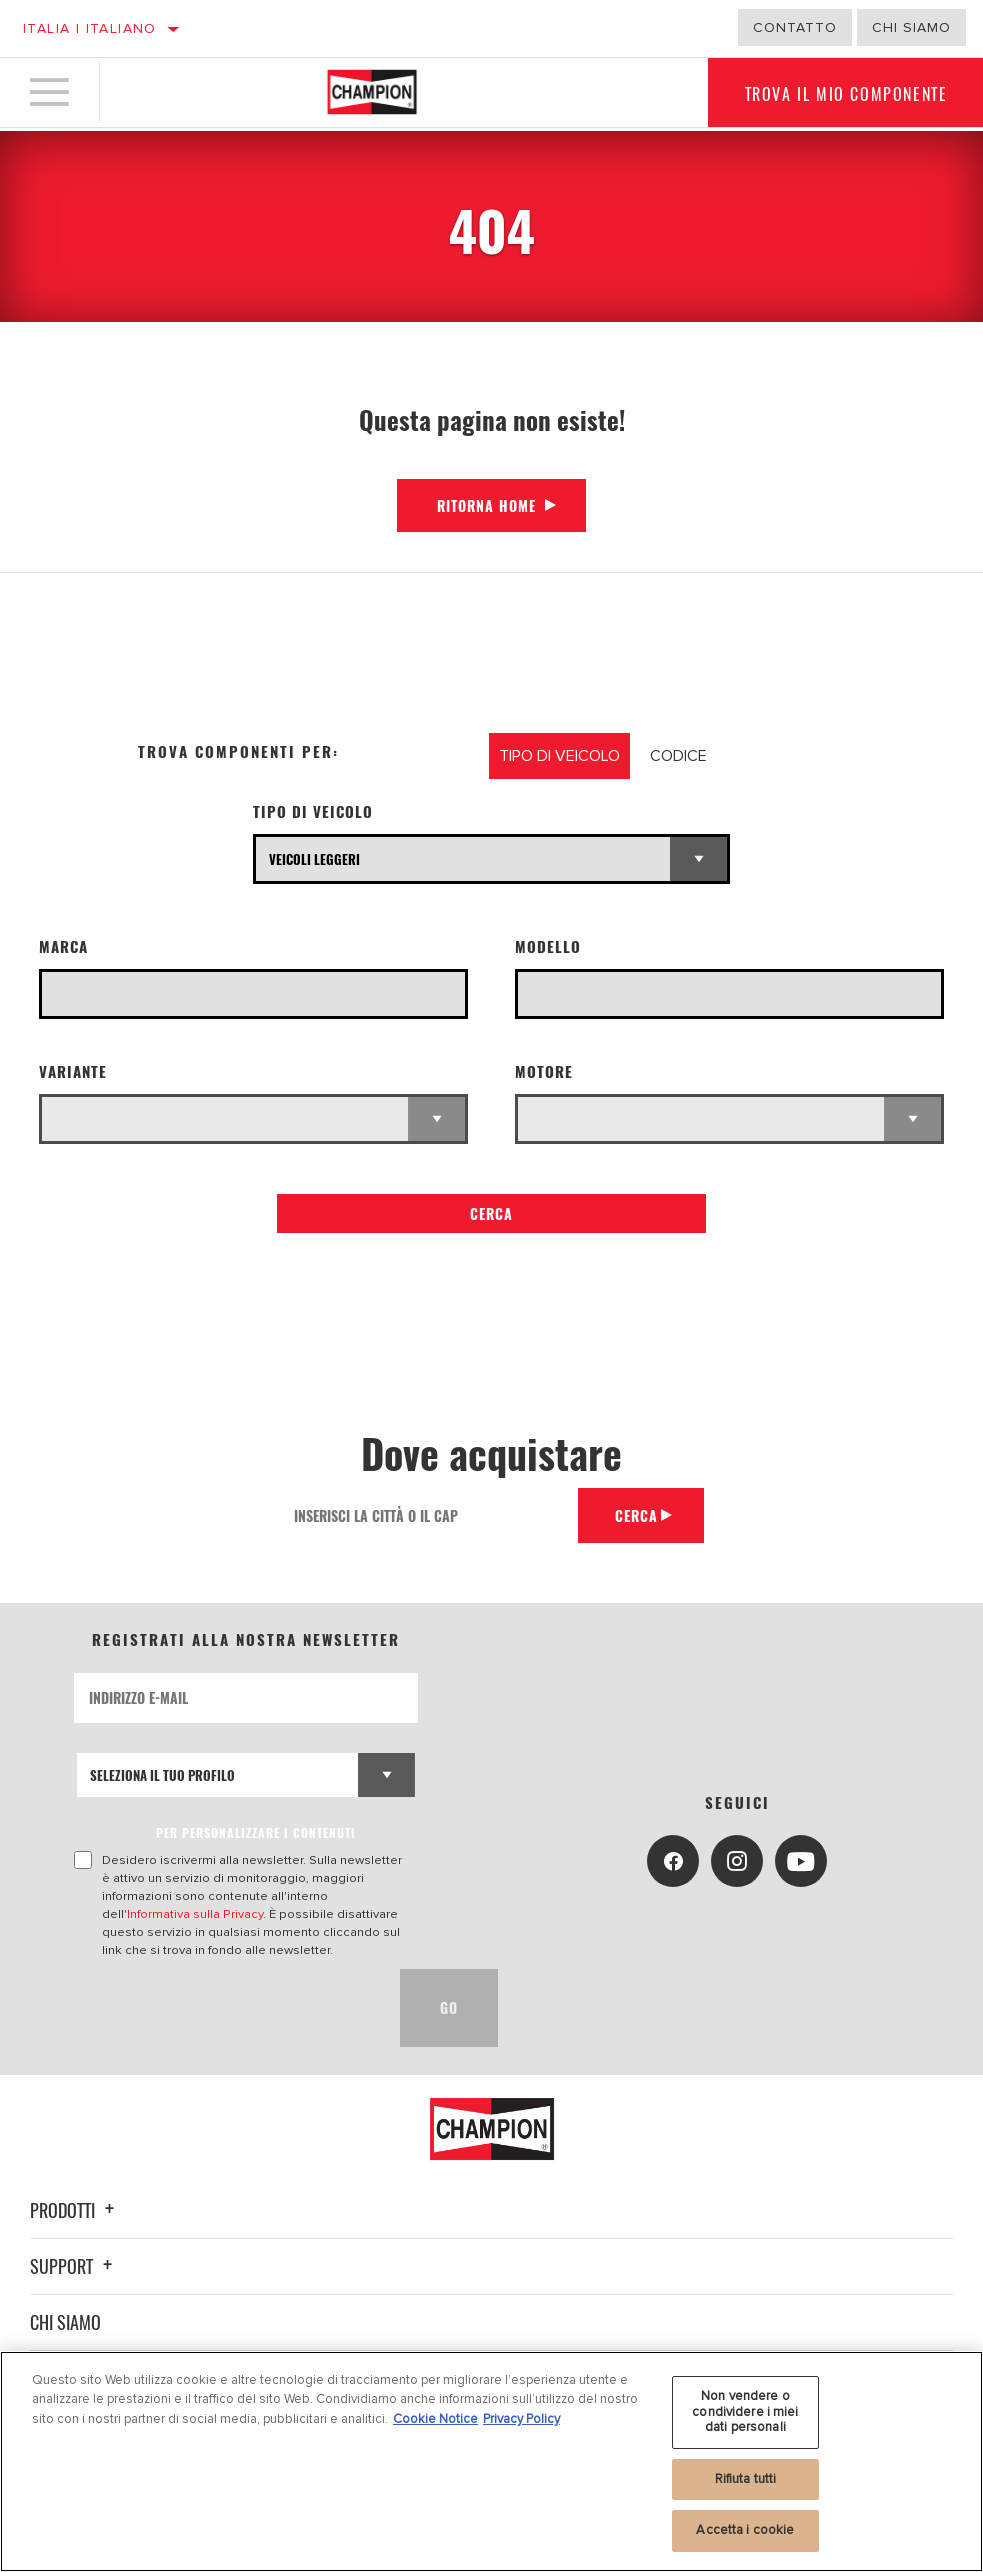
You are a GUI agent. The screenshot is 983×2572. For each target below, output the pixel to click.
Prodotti (75, 2210)
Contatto (795, 27)
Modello (548, 946)
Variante (73, 1071)
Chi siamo (65, 2322)
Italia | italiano (90, 28)
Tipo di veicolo (313, 811)
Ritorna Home (486, 505)
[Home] (372, 94)
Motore (544, 1071)
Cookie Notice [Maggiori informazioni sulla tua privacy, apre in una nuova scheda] (435, 2419)
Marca (63, 946)
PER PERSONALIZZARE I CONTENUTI (256, 1832)
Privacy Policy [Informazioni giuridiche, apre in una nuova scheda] (521, 2419)
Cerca (491, 1213)
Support (74, 2266)
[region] (491, 2461)
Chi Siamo (911, 27)
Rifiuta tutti (746, 2479)
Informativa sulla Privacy (195, 1914)
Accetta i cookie (745, 2530)
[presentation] (226, 2008)
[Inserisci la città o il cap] (426, 1515)
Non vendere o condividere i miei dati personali (745, 2411)
